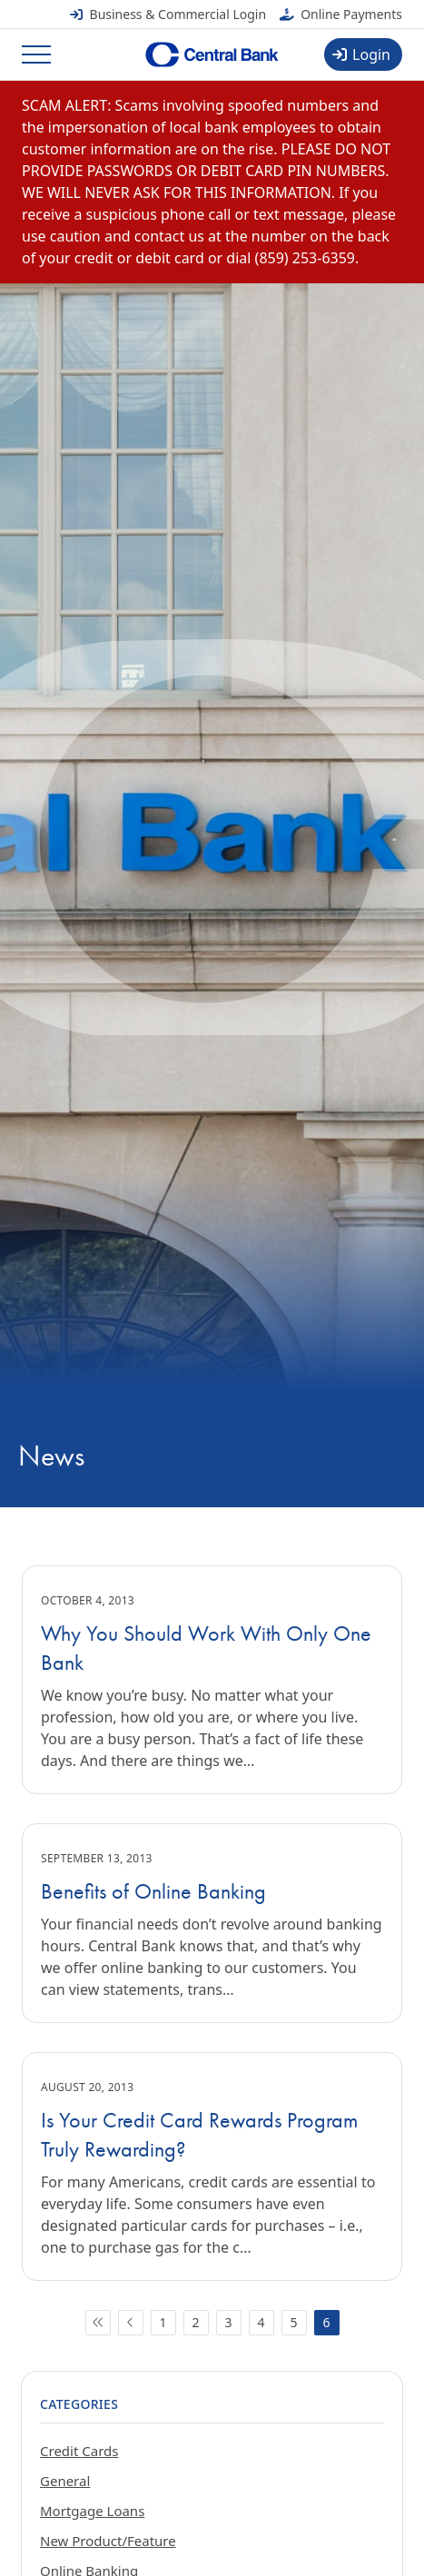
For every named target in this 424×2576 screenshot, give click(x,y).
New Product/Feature (108, 2541)
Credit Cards (79, 2451)
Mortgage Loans (92, 2511)
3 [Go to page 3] (228, 2322)
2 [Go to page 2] (195, 2322)
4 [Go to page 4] (260, 2322)
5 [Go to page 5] (293, 2322)
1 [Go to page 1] (162, 2322)
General (65, 2481)
